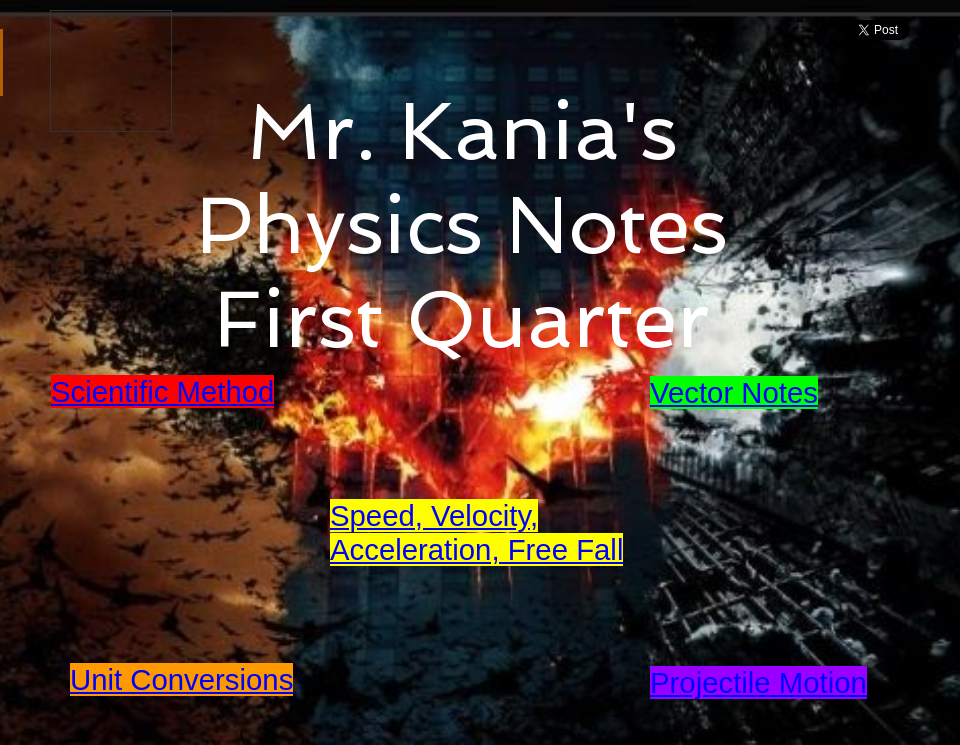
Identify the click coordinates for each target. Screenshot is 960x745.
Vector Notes (734, 392)
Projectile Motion (758, 682)
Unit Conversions (181, 679)
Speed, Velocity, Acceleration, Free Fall (476, 532)
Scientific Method (162, 391)
